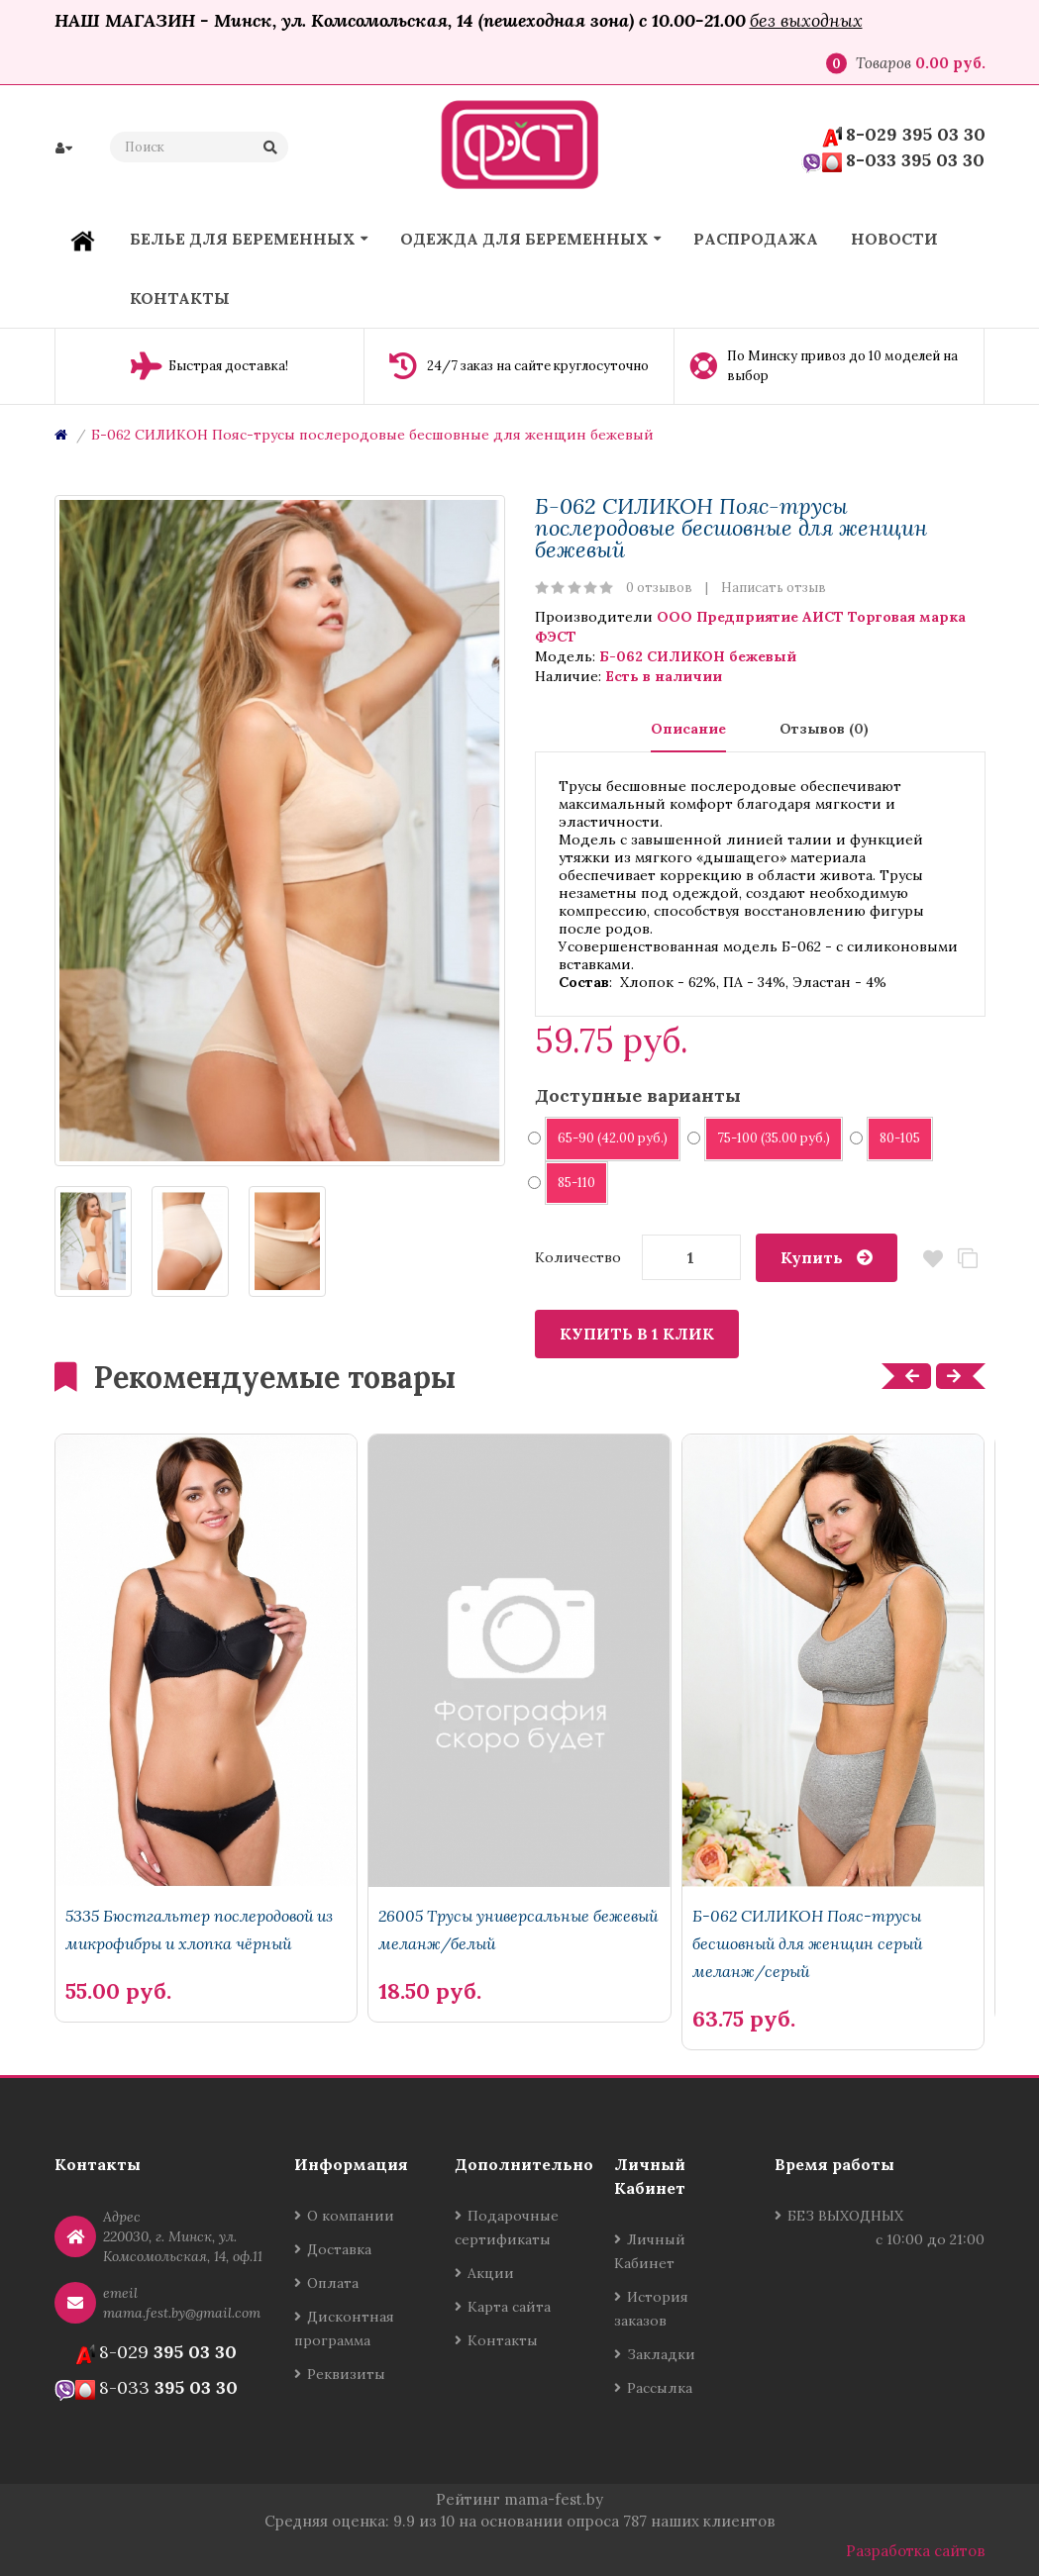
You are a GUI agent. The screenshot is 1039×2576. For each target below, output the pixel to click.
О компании (350, 2216)
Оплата (333, 2283)
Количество (578, 1257)
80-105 (893, 1138)
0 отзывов (659, 587)
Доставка (339, 2249)
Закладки (661, 2354)
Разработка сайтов (916, 2550)
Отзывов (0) (824, 729)
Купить (811, 1257)
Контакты (503, 2340)
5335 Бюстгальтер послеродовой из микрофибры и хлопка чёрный (199, 1929)
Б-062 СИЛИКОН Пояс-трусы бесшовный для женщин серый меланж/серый (807, 1943)
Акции (491, 2273)
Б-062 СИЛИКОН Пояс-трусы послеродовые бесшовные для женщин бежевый (372, 435)
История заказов (651, 2308)
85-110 (570, 1182)
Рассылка (659, 2388)
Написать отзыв (773, 587)
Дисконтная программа (344, 2328)
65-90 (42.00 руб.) (606, 1138)
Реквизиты (346, 2374)
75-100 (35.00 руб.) (767, 1138)
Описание (688, 729)
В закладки (933, 1259)
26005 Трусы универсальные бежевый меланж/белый (518, 1929)
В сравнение (968, 1259)
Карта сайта (509, 2307)
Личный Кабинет (649, 2251)
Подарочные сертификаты (507, 2227)
